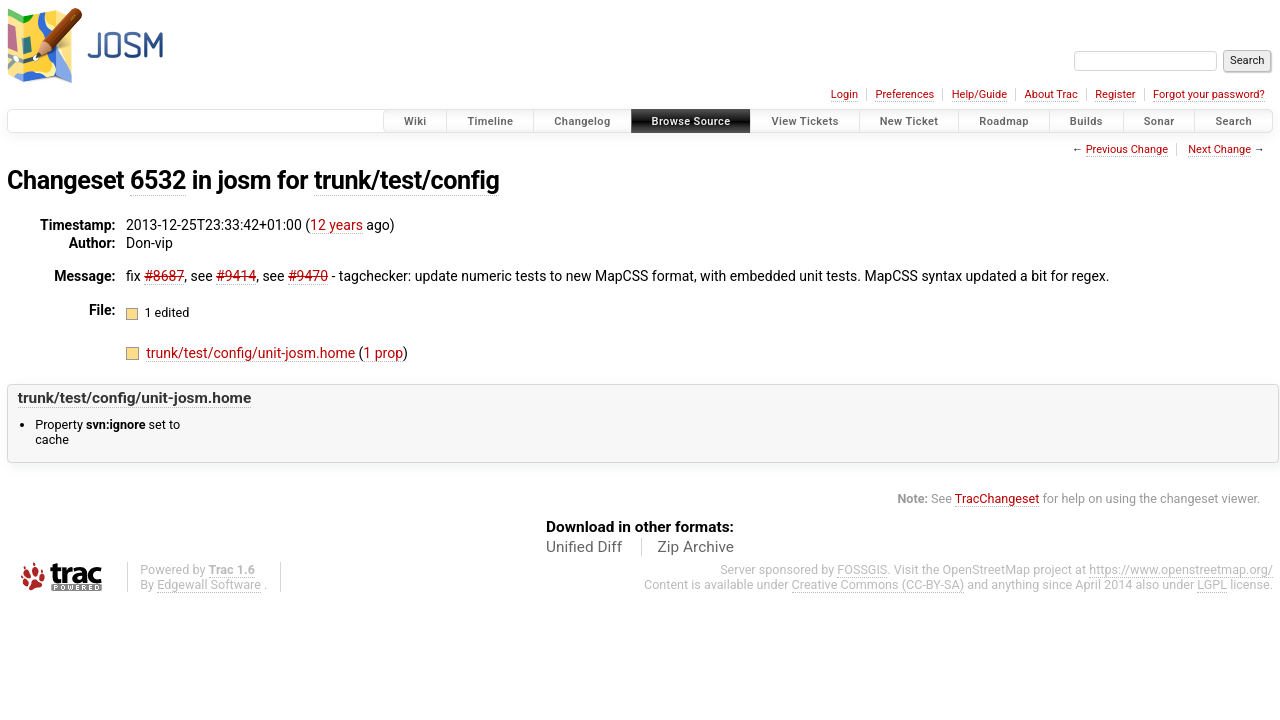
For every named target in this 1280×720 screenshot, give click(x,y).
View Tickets (804, 121)
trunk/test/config (407, 180)
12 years (336, 225)
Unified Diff (584, 547)
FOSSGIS (862, 569)
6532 (158, 180)
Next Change (1219, 149)
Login (844, 94)
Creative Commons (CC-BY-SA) (878, 584)
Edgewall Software (209, 584)
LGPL (1212, 584)
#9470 (308, 276)
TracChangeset (997, 498)
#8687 (164, 276)
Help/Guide (979, 94)
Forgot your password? (1209, 94)
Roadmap (1004, 121)
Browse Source (691, 121)
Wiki (415, 121)
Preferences (904, 94)
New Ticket (909, 121)
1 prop (383, 353)
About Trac (1051, 94)
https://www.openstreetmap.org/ (1181, 569)
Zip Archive (696, 547)
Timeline (490, 121)
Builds (1086, 121)
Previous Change (1127, 149)
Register (1115, 94)
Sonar (1159, 121)
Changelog (582, 121)
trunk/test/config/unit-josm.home (252, 353)
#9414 (236, 276)
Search (1233, 121)
